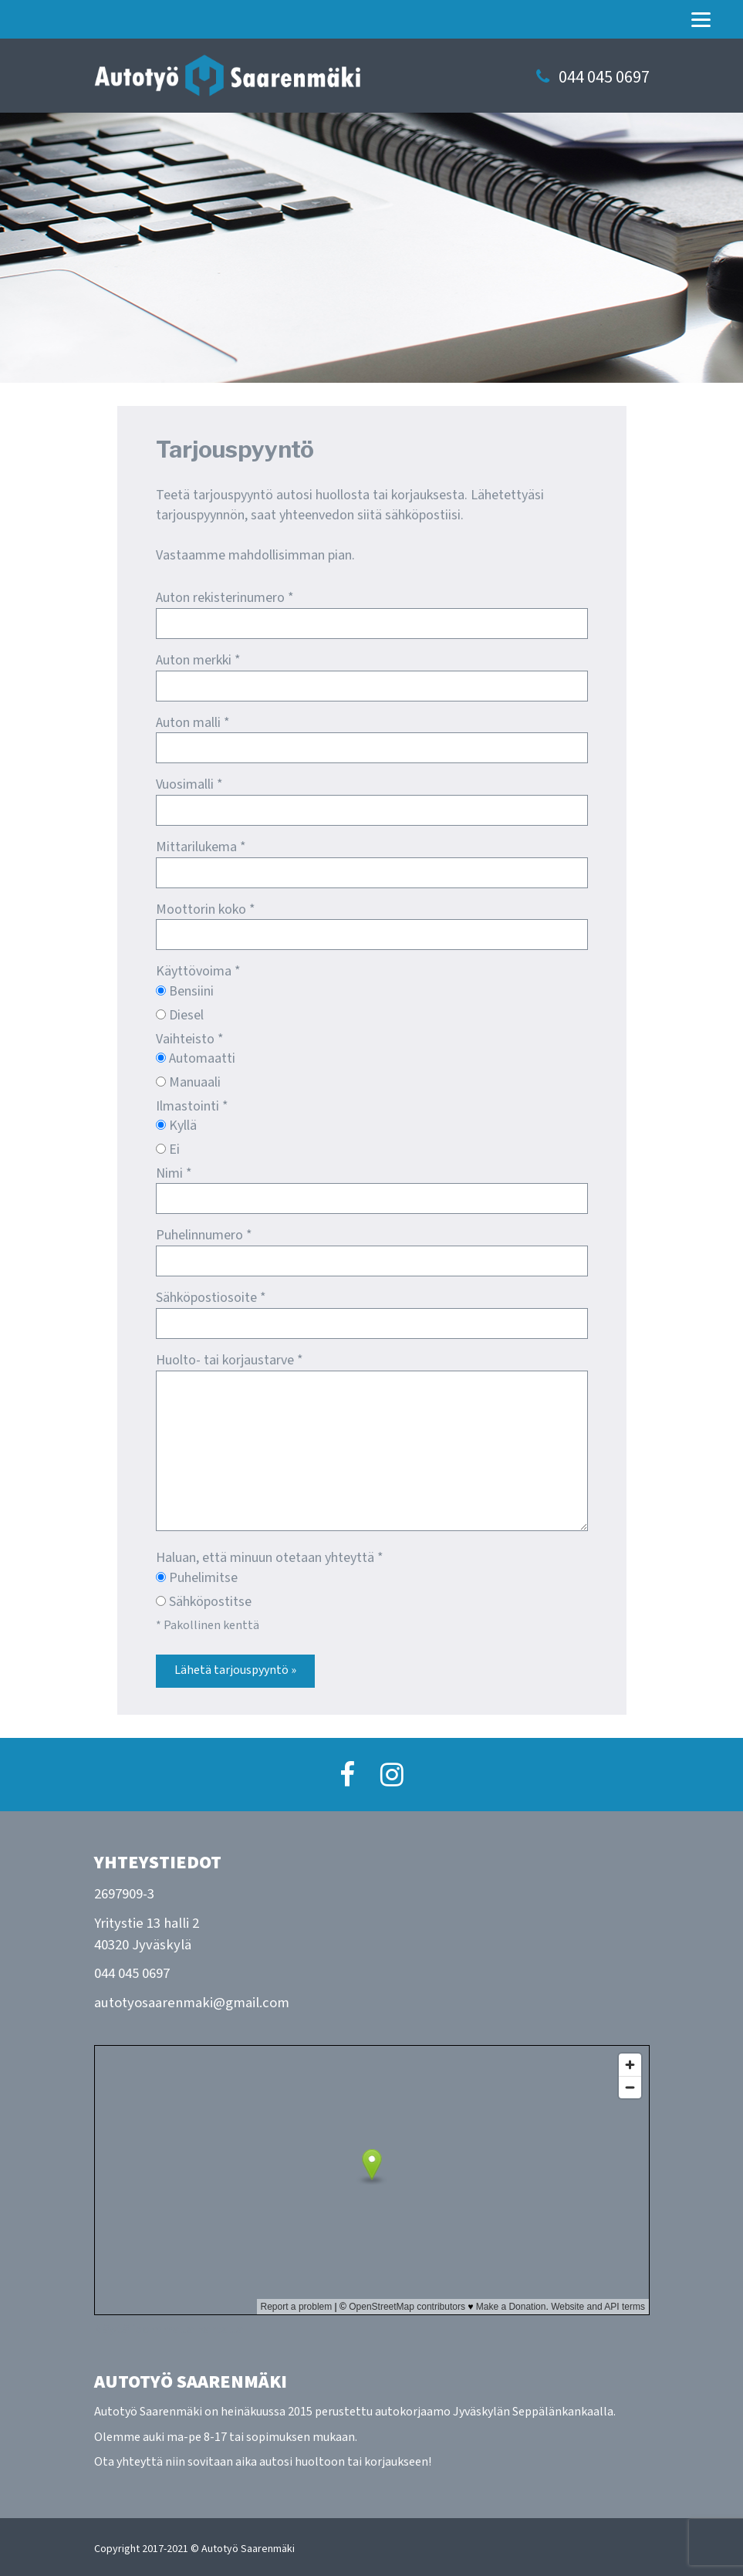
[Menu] (700, 19)
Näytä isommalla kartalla (169, 2329)
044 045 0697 (604, 77)
